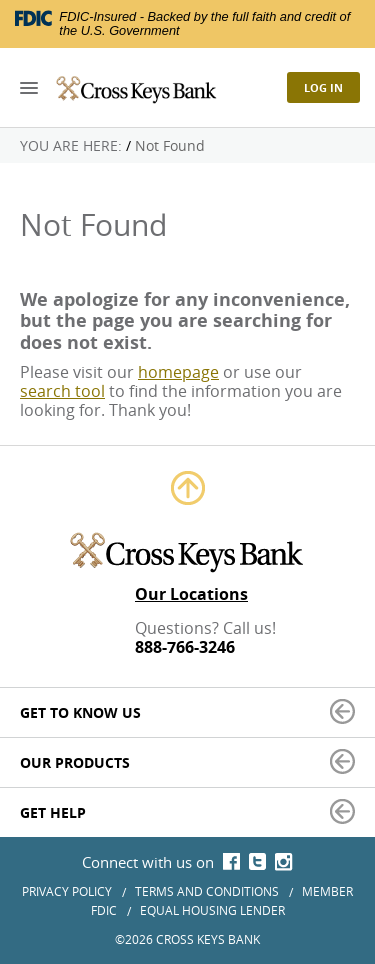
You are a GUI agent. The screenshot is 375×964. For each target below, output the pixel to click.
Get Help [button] (53, 812)
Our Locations (191, 594)
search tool (62, 391)
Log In (323, 87)
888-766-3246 (185, 647)
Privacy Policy (67, 891)
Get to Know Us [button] (80, 712)
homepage (178, 372)
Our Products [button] (75, 762)
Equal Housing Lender (212, 910)
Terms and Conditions (207, 891)
